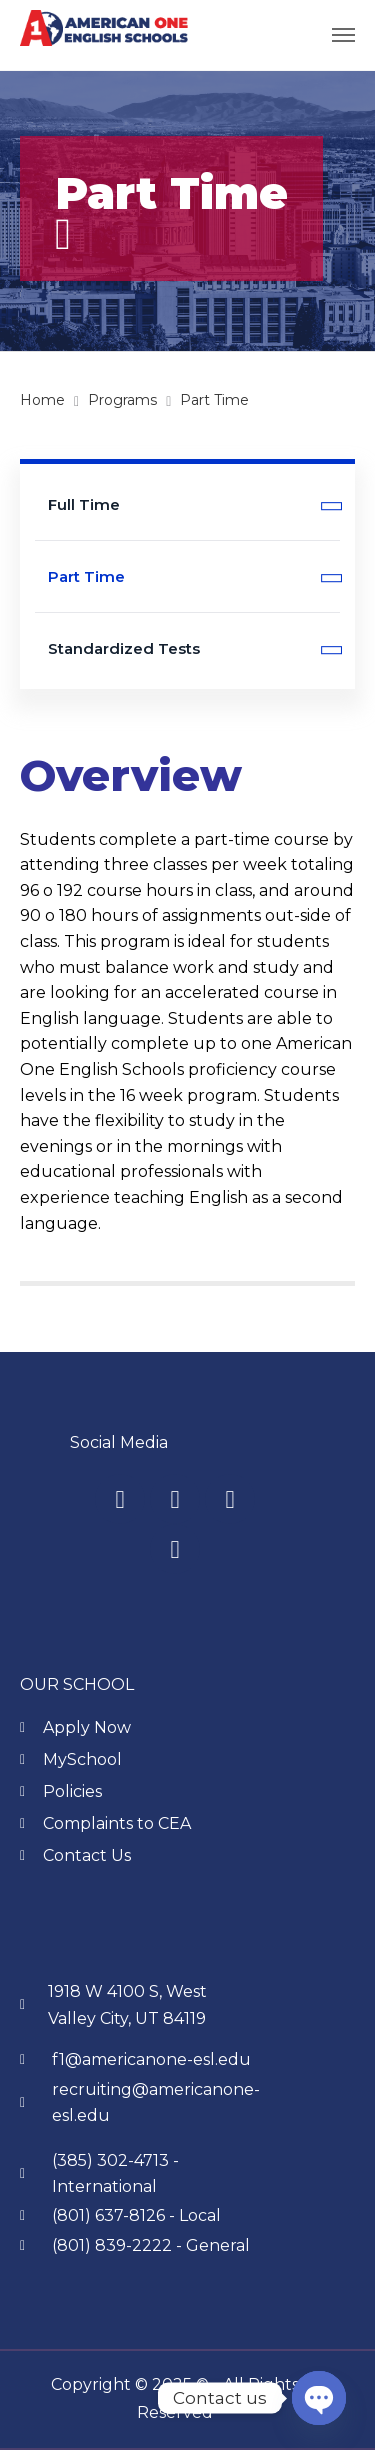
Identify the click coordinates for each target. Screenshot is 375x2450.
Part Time (194, 577)
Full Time (194, 505)
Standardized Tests (194, 649)
